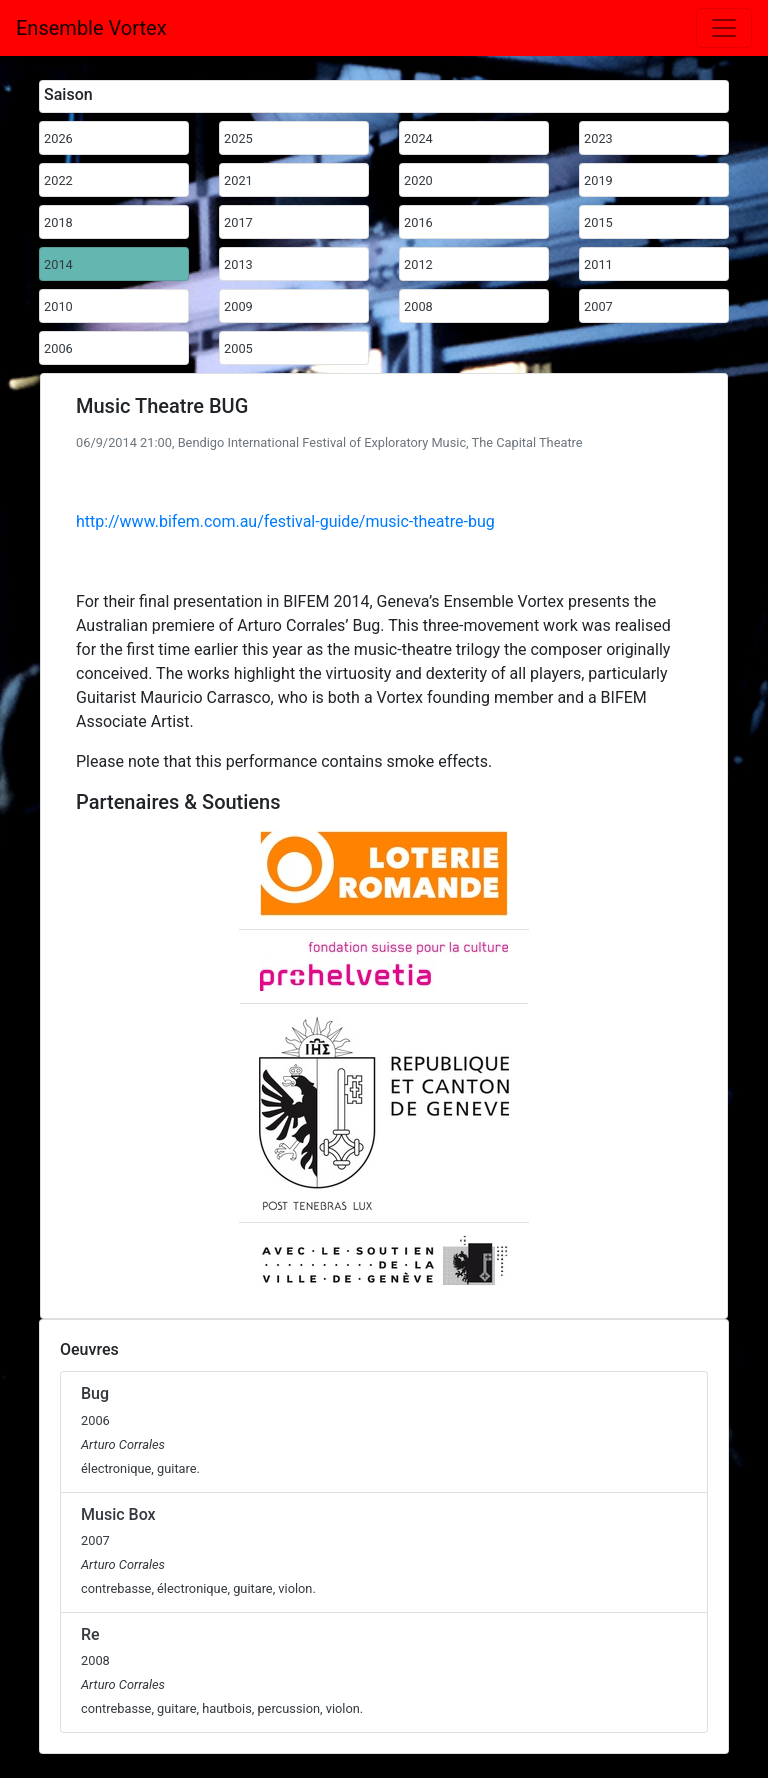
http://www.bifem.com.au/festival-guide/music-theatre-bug (285, 521)
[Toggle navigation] (724, 28)
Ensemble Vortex (91, 28)
